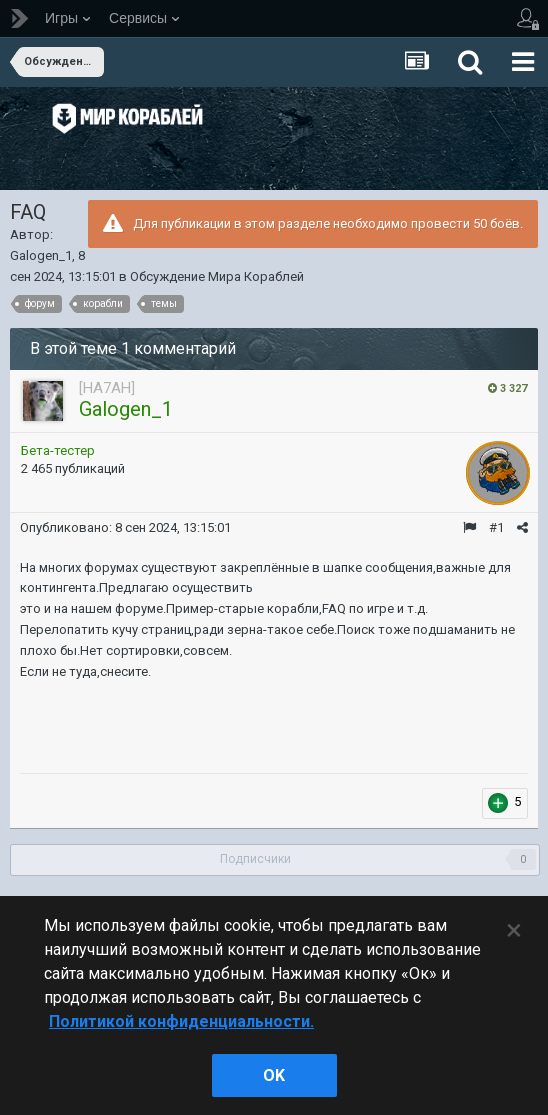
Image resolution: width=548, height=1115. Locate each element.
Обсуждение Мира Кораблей (217, 276)
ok (274, 1075)
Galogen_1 (41, 255)
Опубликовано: (125, 527)
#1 (496, 527)
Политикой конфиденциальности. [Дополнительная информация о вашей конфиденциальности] (181, 1021)
